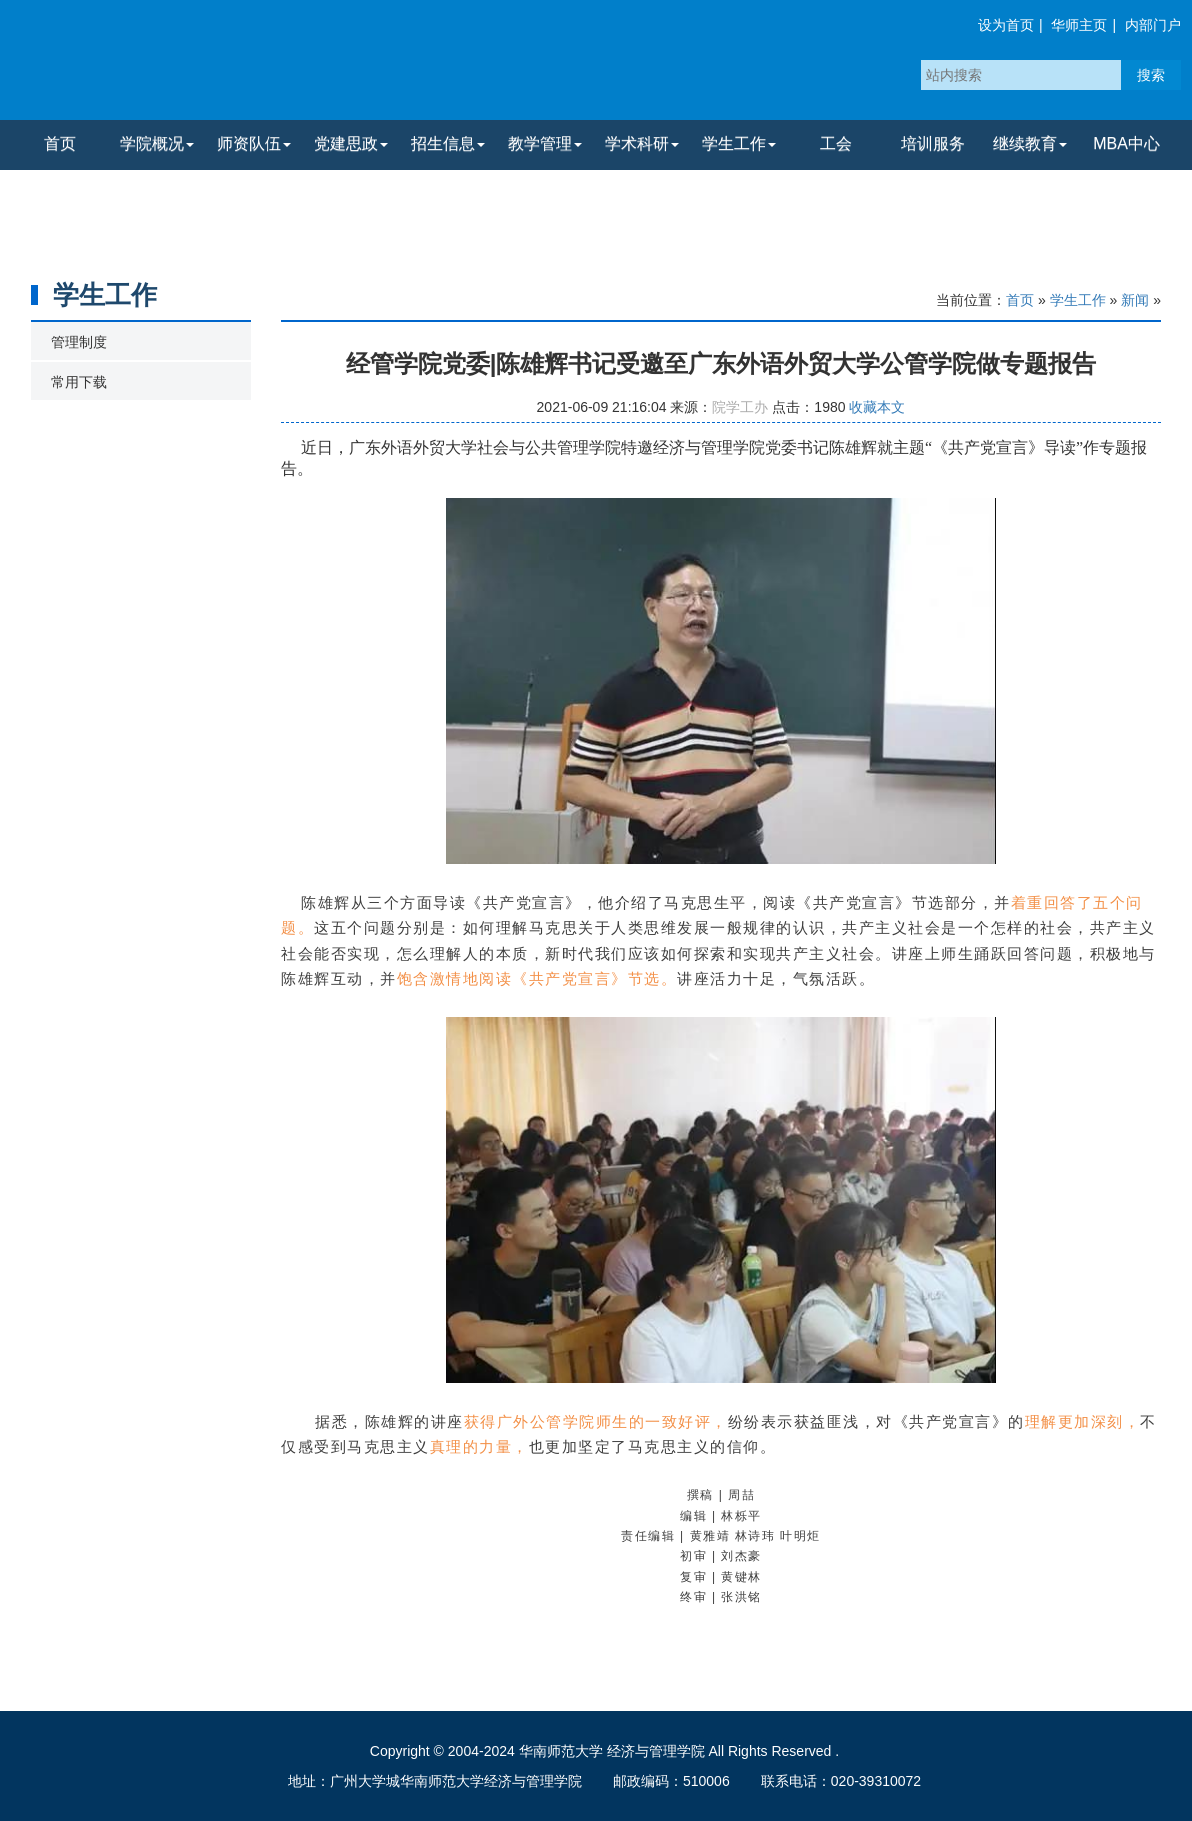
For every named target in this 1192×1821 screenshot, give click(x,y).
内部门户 (1153, 25)
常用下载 (79, 382)
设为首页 (1006, 25)
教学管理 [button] (545, 143)
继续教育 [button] (1030, 143)
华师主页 (1079, 25)
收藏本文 (877, 407)
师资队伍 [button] (254, 143)
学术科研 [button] (642, 143)
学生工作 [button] (739, 143)
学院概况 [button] (157, 143)
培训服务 (933, 143)
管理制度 (79, 342)
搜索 (1151, 75)
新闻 (1135, 300)
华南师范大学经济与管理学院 (249, 65)
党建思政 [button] (351, 143)
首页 (60, 143)
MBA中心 (1126, 143)
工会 (836, 143)
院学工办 (740, 407)
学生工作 (1078, 300)
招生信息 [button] (448, 143)
